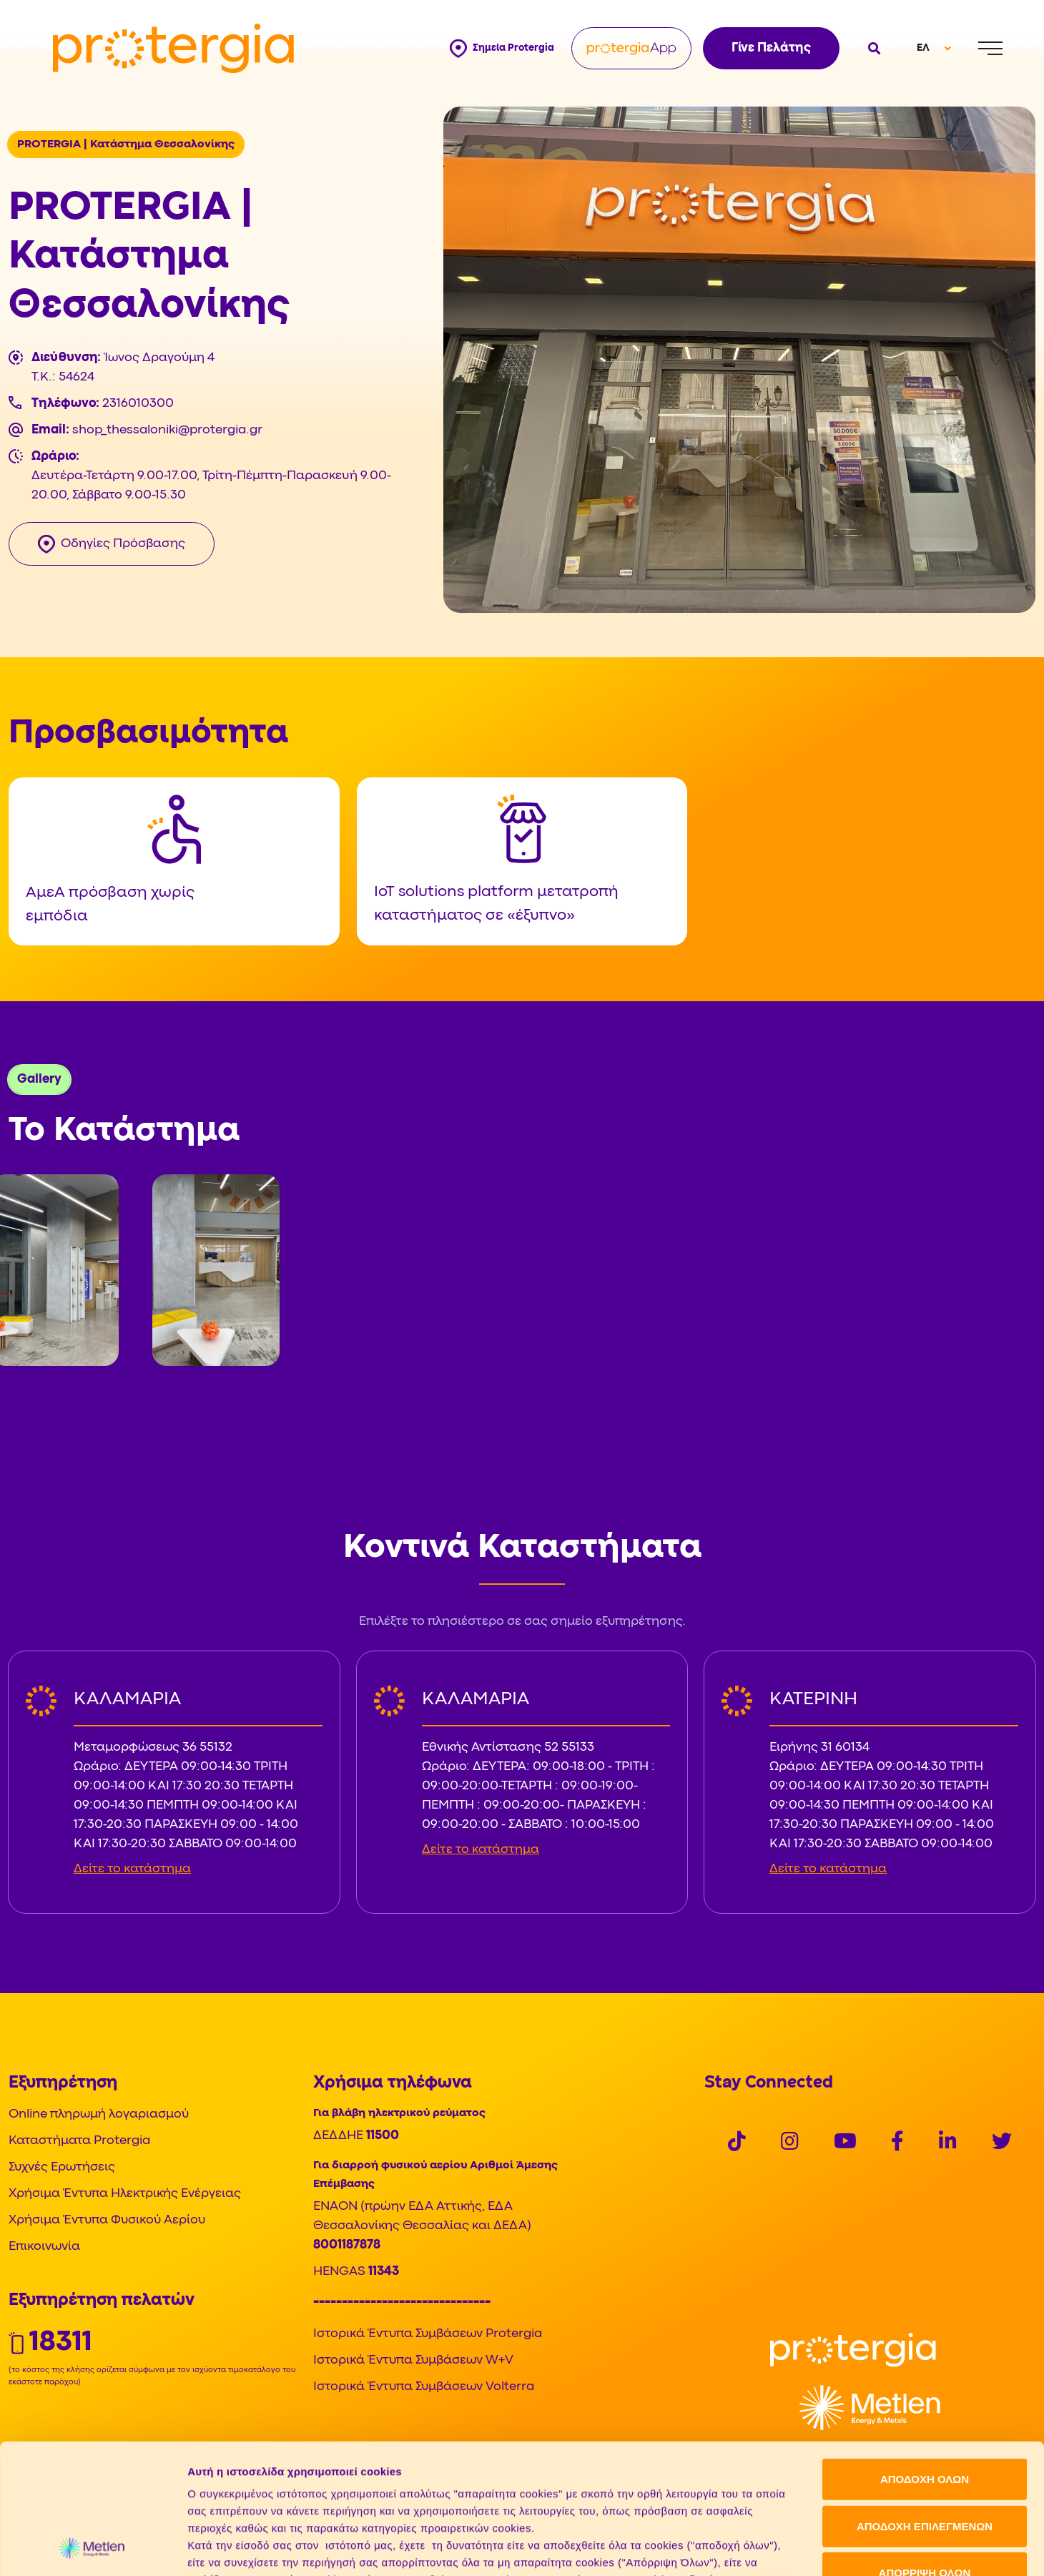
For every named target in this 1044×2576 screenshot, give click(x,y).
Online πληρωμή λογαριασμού (99, 2114)
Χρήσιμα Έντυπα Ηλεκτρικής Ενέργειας (125, 2193)
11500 (382, 2135)
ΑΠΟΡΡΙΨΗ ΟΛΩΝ (925, 2451)
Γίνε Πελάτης (771, 48)
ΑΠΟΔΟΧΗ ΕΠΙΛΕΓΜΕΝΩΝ (925, 2404)
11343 (383, 2271)
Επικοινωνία (44, 2246)
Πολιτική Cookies (234, 2492)
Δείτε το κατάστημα (132, 1869)
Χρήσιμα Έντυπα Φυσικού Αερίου (107, 2220)
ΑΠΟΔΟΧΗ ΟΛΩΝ (924, 2357)
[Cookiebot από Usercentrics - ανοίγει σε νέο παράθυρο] (92, 2548)
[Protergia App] (631, 48)
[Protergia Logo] (173, 49)
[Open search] (872, 48)
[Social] (737, 2143)
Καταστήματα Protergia (79, 2140)
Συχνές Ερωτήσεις (62, 2167)
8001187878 (346, 2245)
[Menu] (990, 48)
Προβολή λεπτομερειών (801, 2548)
